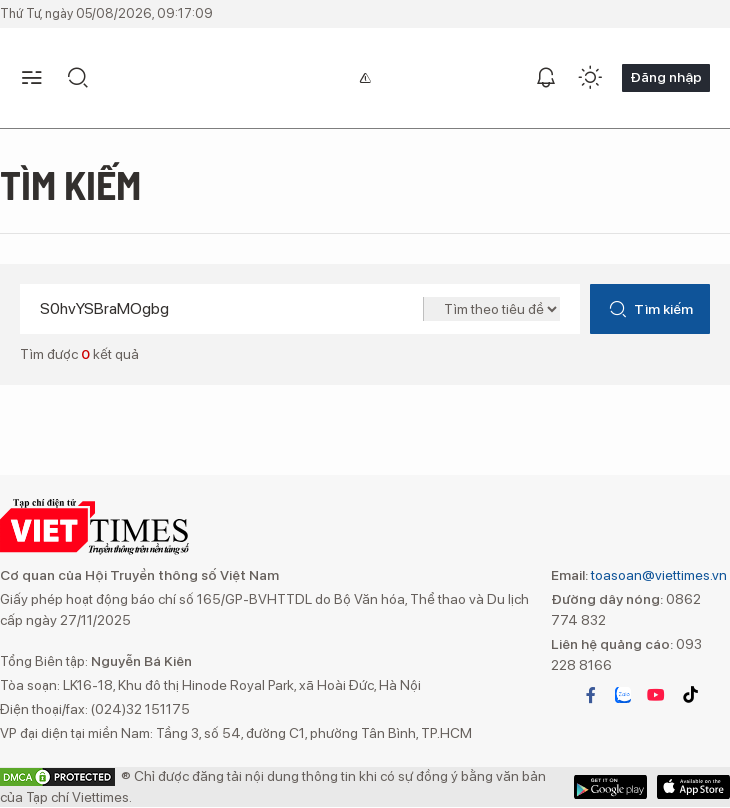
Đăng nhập (666, 77)
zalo (623, 695)
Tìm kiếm (650, 309)
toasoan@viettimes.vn (657, 575)
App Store (610, 787)
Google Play (693, 787)
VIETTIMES (94, 527)
